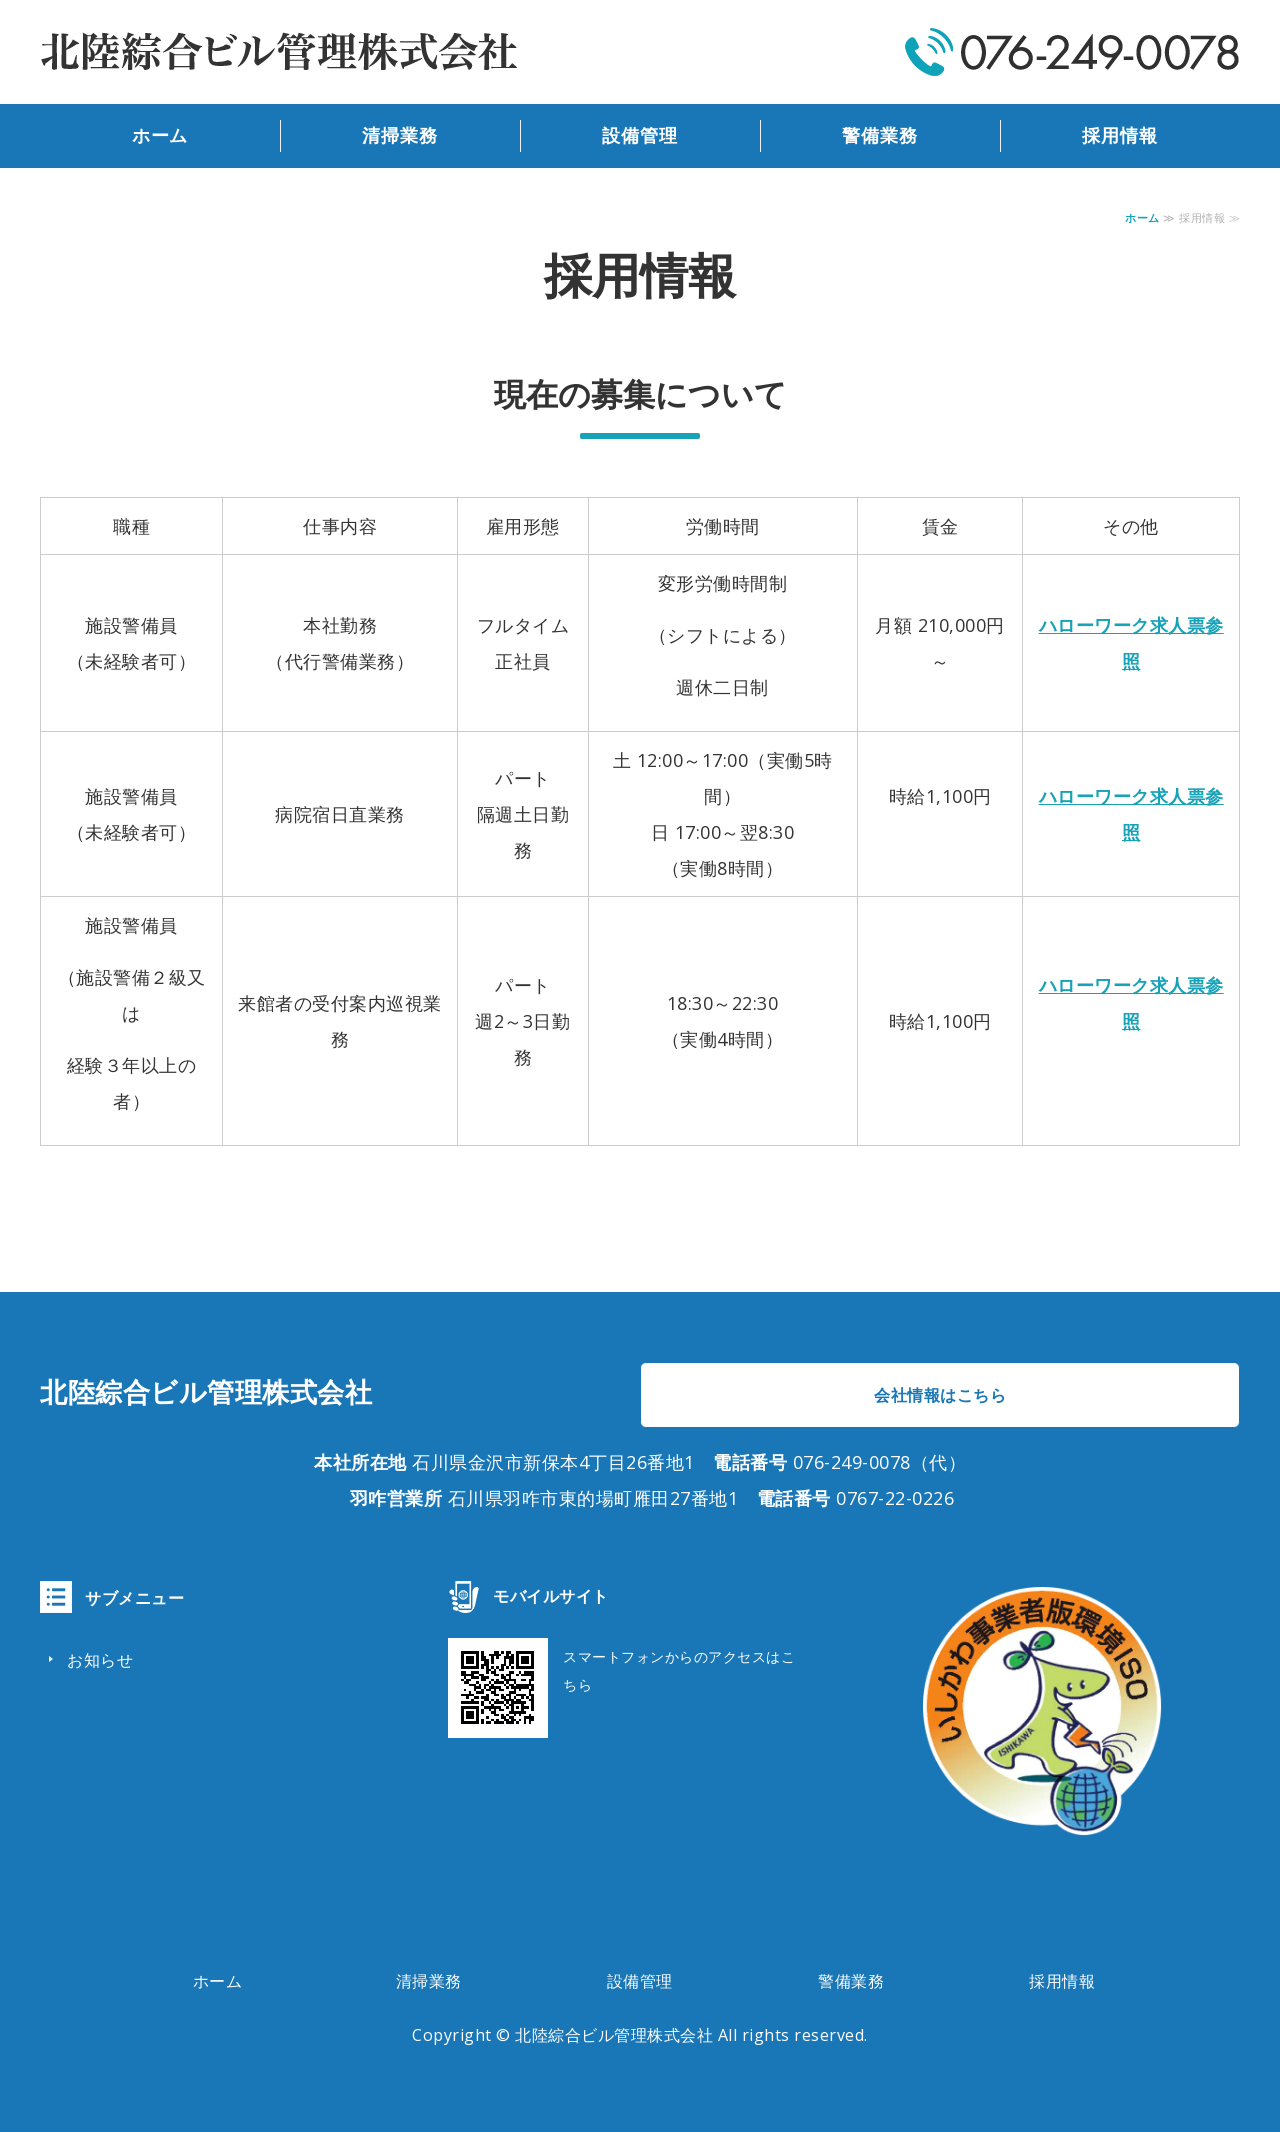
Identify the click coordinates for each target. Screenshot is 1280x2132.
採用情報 (1120, 136)
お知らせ (100, 1660)
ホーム (160, 136)
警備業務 (880, 136)
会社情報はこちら (940, 1395)
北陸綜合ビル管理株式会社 (614, 2035)
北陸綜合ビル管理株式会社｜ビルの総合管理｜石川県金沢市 (280, 52)
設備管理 (640, 136)
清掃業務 (400, 136)
